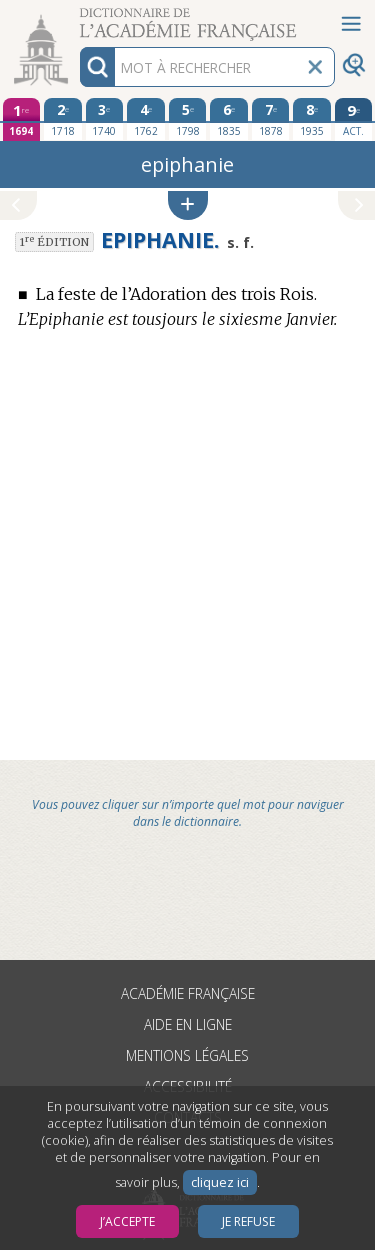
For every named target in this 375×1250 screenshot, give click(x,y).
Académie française (188, 993)
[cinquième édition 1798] (188, 119)
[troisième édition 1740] (105, 119)
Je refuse (248, 1221)
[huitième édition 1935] (312, 119)
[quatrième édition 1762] (146, 119)
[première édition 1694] (22, 119)
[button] (188, 205)
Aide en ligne (188, 1024)
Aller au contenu (78, 17)
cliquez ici (220, 1182)
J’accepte (127, 1221)
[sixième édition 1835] (229, 119)
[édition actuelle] (354, 119)
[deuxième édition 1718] (63, 119)
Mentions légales (187, 1055)
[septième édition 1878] (271, 119)
